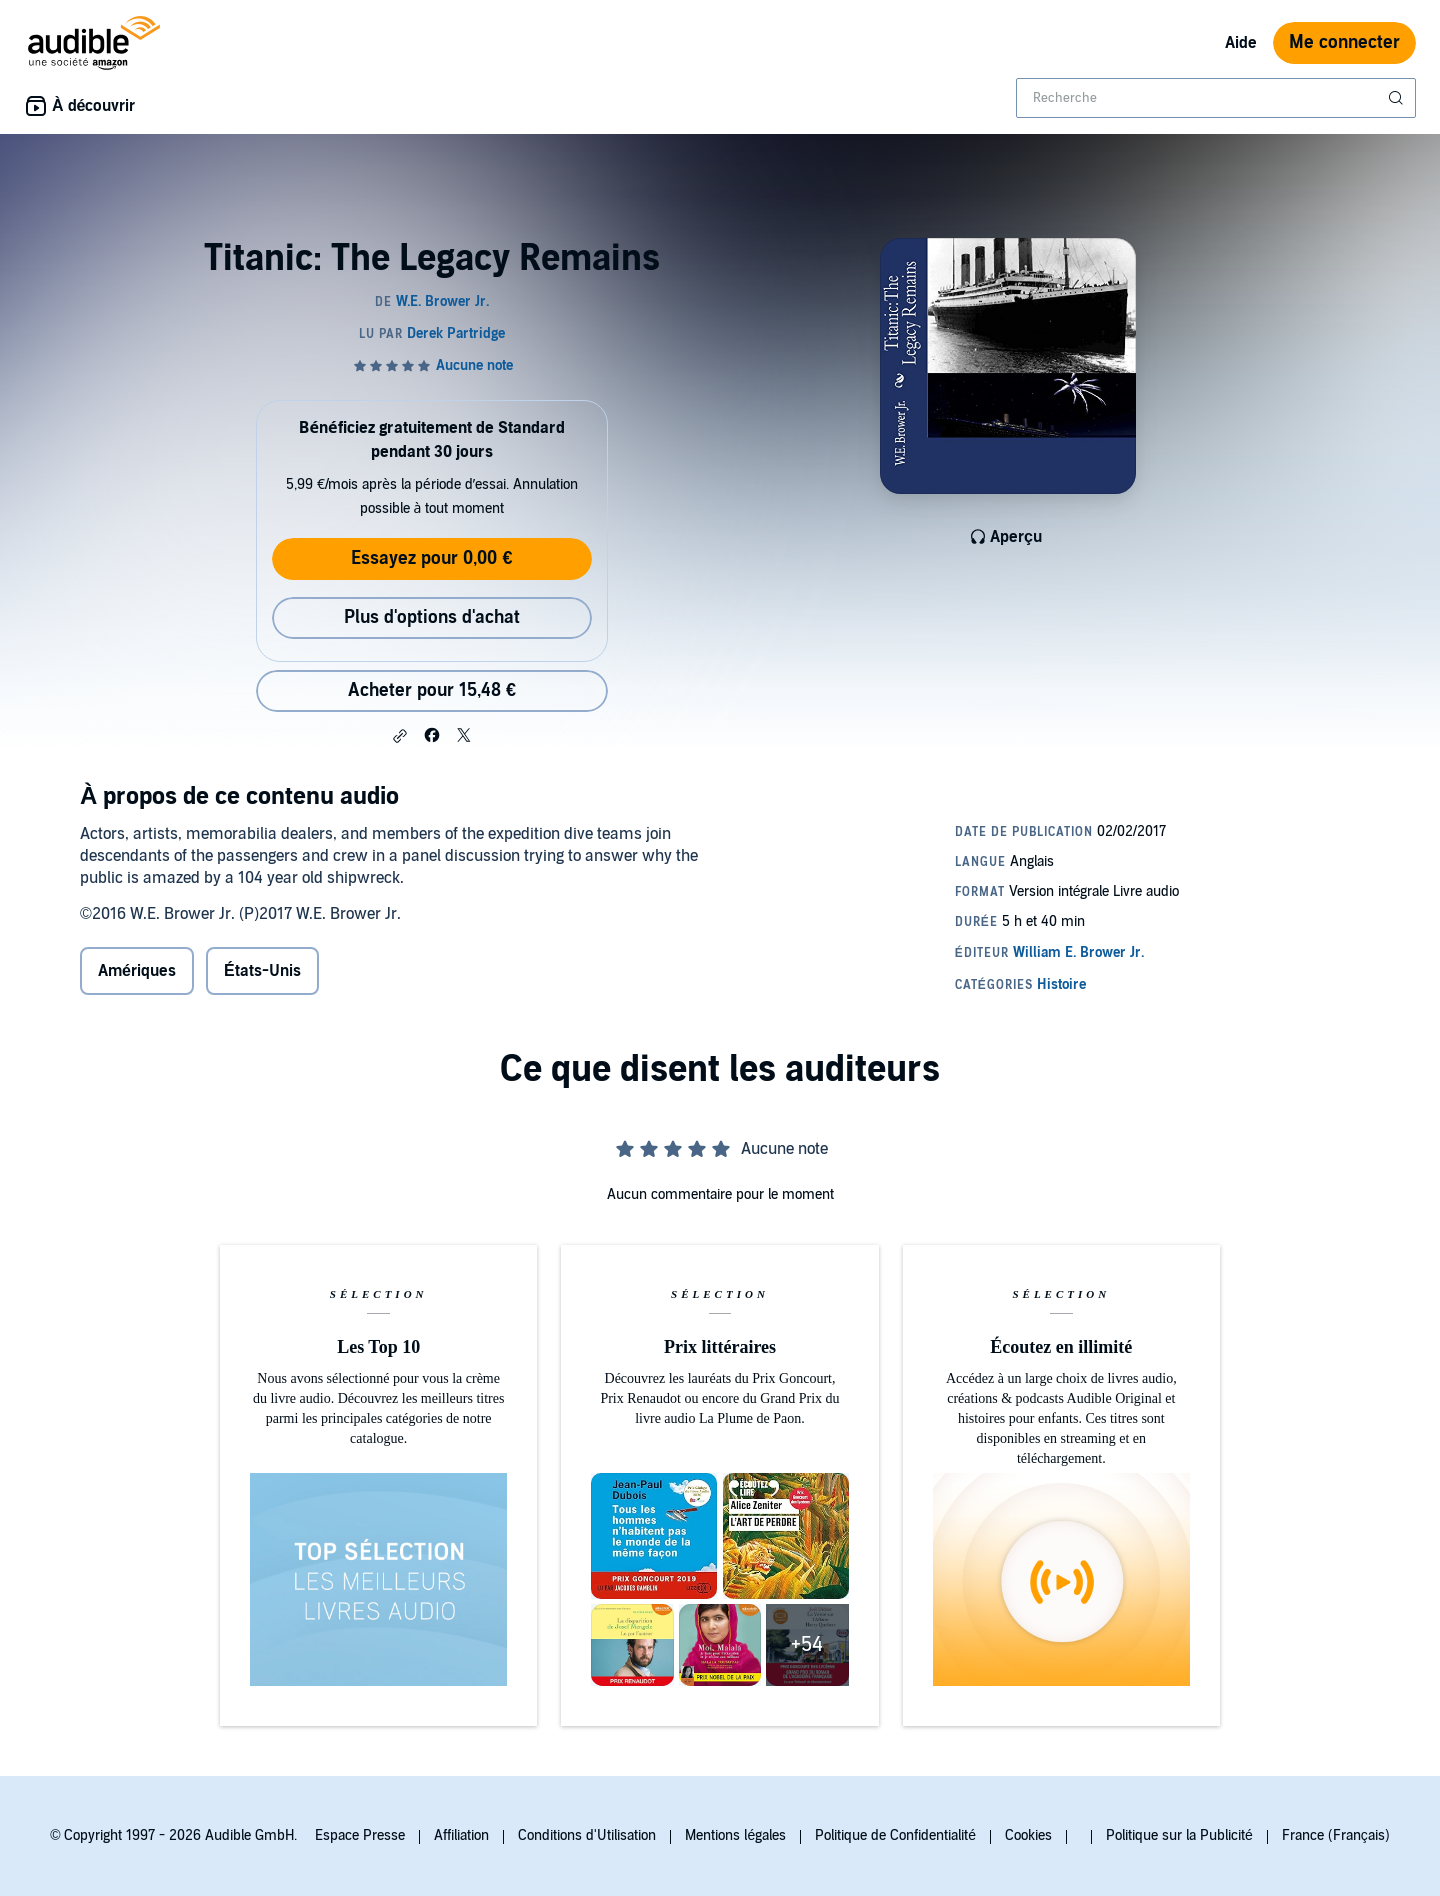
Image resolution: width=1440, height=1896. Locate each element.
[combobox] (1216, 98)
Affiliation (461, 1835)
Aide (1241, 43)
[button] (400, 736)
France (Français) (1336, 1835)
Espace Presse (360, 1835)
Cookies (1028, 1835)
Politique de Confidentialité (895, 1835)
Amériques (137, 971)
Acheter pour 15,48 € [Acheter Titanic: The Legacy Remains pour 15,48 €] (432, 690)
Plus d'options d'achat (432, 617)
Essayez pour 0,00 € (431, 558)
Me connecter (1344, 42)
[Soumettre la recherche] (1398, 98)
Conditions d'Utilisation (587, 1835)
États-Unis (262, 971)
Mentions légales (735, 1835)
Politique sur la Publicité (1179, 1835)
